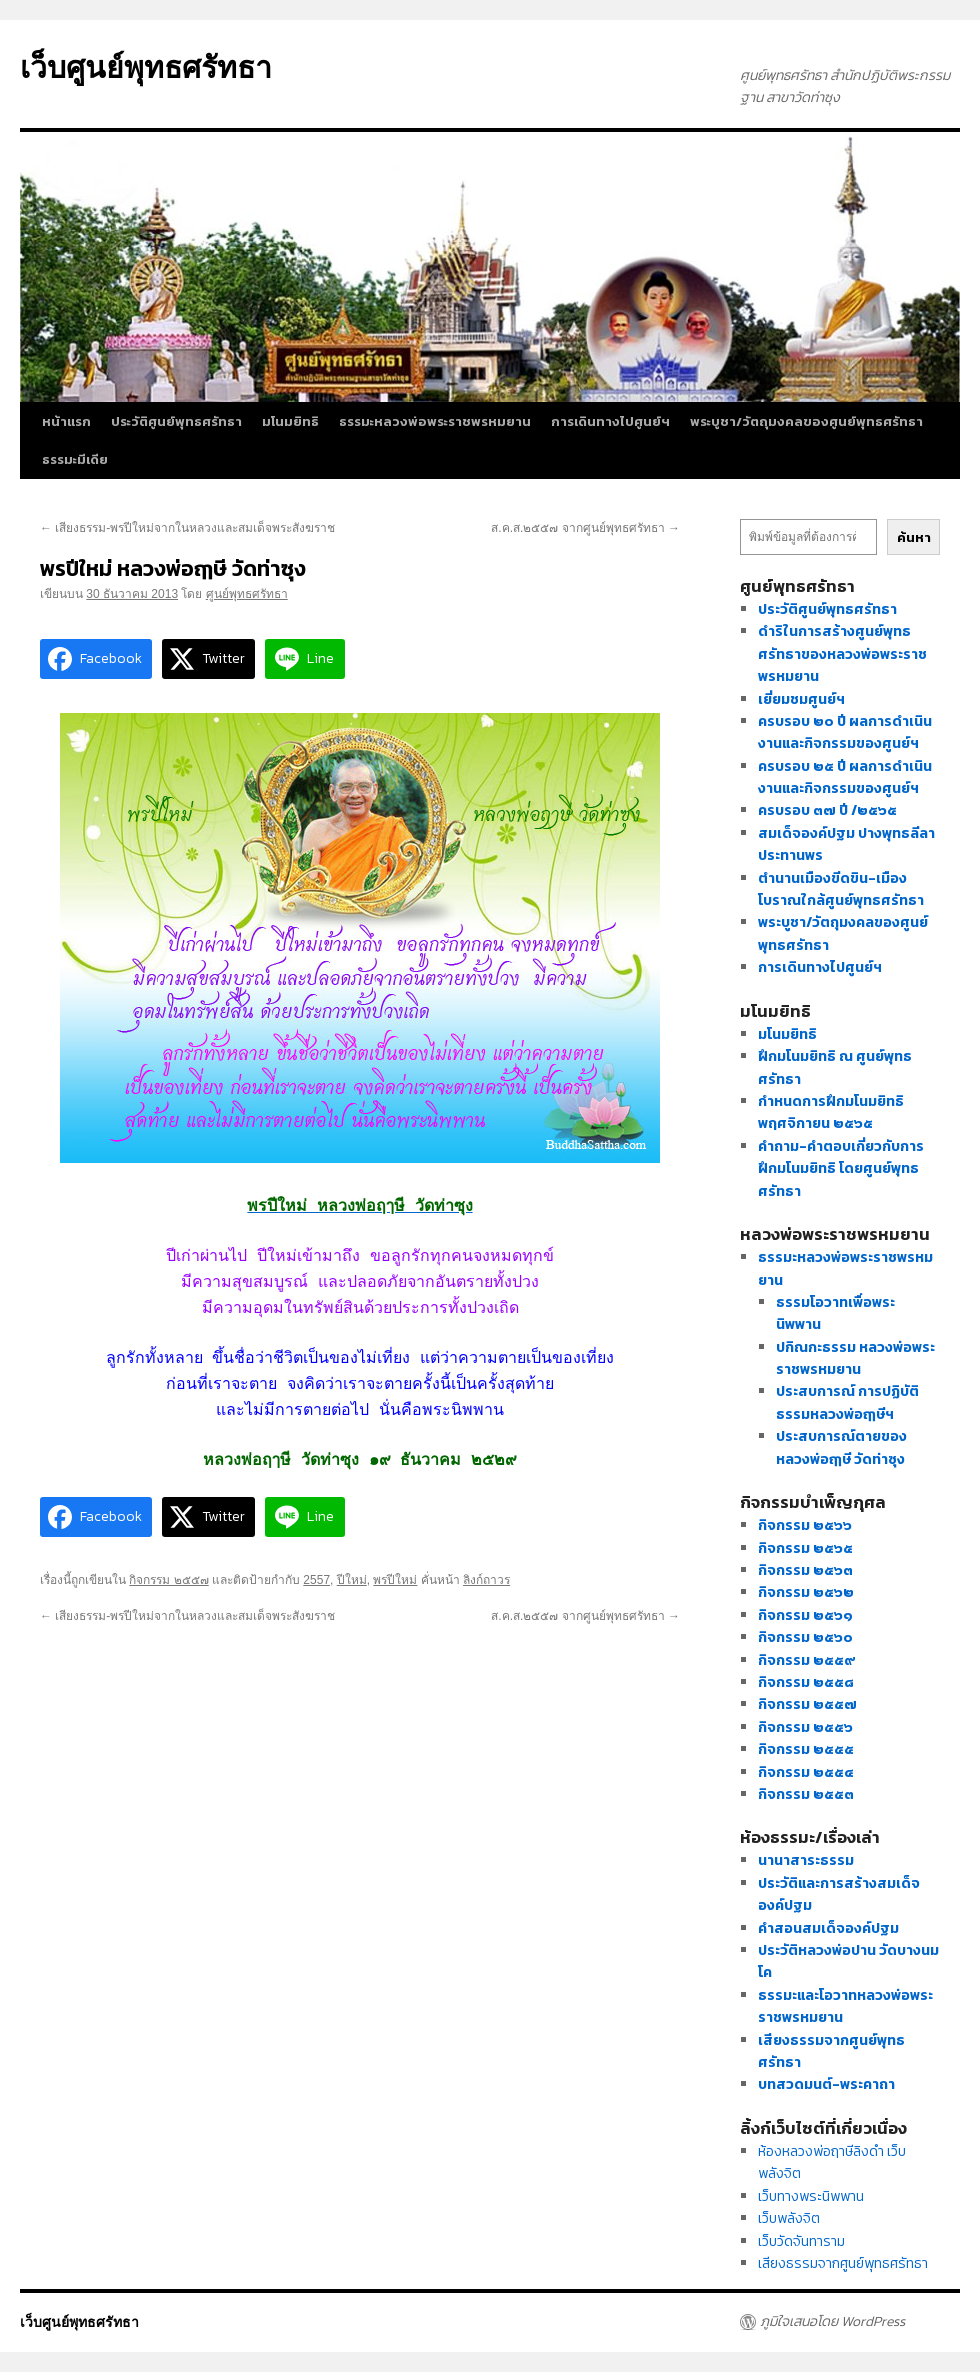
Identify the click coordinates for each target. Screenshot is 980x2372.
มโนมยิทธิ (290, 421)
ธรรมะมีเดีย (75, 459)
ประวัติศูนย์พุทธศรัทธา (176, 421)
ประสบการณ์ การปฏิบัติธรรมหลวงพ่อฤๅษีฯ (847, 1402)
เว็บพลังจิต (789, 2218)
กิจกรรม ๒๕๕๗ (168, 1580)
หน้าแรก (66, 421)
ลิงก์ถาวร (486, 1580)
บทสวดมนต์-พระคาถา (826, 2084)
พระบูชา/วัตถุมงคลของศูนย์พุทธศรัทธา (806, 421)
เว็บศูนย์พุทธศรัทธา (146, 67)
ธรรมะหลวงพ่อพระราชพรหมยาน (435, 421)
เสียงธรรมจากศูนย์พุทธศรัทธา (843, 2263)
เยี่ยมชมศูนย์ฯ (801, 699)
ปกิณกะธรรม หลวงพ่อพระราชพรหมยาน (855, 1358)
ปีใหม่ (352, 1580)
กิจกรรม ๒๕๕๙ (807, 1660)
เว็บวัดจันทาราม (801, 2241)
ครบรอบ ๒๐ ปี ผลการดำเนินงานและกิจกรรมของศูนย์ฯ (845, 732)
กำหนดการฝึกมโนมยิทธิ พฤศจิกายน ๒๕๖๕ (831, 1112)
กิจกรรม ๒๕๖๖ (805, 1525)
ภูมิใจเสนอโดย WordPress (832, 2322)
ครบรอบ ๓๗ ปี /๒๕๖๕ (827, 810)
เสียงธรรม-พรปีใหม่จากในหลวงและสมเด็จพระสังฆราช (187, 528)
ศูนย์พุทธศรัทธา (247, 594)
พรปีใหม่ (395, 1580)
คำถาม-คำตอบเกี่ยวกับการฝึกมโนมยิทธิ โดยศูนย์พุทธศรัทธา (841, 1169)
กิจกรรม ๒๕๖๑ (805, 1615)
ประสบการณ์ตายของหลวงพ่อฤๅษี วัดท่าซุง (841, 1447)
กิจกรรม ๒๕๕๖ (805, 1727)
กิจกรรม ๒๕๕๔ (806, 1772)
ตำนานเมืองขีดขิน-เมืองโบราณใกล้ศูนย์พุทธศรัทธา (841, 889)
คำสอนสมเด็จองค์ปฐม (828, 1928)
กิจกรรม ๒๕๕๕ (806, 1749)
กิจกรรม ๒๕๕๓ (806, 1794)
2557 (316, 1580)
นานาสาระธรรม (806, 1860)
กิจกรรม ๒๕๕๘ (806, 1682)
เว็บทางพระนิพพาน (811, 2196)
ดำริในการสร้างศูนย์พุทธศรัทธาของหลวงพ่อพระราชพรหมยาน (842, 654)
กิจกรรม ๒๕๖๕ (805, 1548)
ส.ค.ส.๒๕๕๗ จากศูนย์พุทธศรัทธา (585, 528)
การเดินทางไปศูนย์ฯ (610, 421)
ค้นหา (914, 537)
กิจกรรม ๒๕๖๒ (806, 1592)
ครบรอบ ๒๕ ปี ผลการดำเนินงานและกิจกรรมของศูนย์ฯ (845, 777)
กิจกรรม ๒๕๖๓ (805, 1570)
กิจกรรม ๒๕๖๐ (805, 1637)
